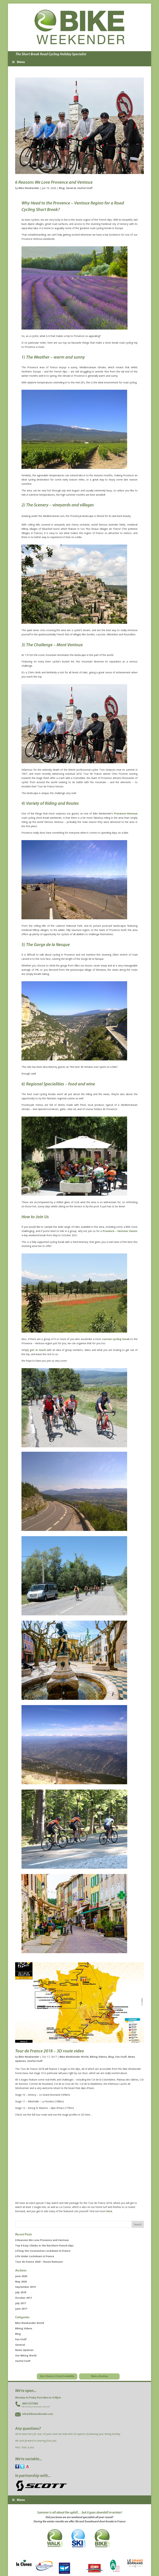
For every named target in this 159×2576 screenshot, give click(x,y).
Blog (62, 188)
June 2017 (21, 2308)
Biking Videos (98, 2056)
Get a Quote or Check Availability (57, 2376)
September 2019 (25, 2287)
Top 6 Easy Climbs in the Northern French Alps (44, 2245)
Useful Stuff (84, 188)
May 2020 (21, 2281)
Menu (18, 62)
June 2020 (21, 2276)
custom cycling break (116, 1339)
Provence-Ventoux (126, 813)
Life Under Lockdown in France (34, 2256)
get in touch (38, 1350)
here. (109, 2211)
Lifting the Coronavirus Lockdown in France (42, 2250)
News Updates (24, 2350)
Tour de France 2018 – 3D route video (49, 2051)
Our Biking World (25, 2355)
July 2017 (20, 2303)
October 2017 (23, 2297)
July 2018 (20, 2292)
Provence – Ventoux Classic (120, 1231)
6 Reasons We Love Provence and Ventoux (54, 182)
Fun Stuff (121, 2056)
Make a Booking (99, 2376)
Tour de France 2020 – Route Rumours (39, 2261)
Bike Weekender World (74, 2056)
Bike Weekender (28, 188)
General (71, 188)
